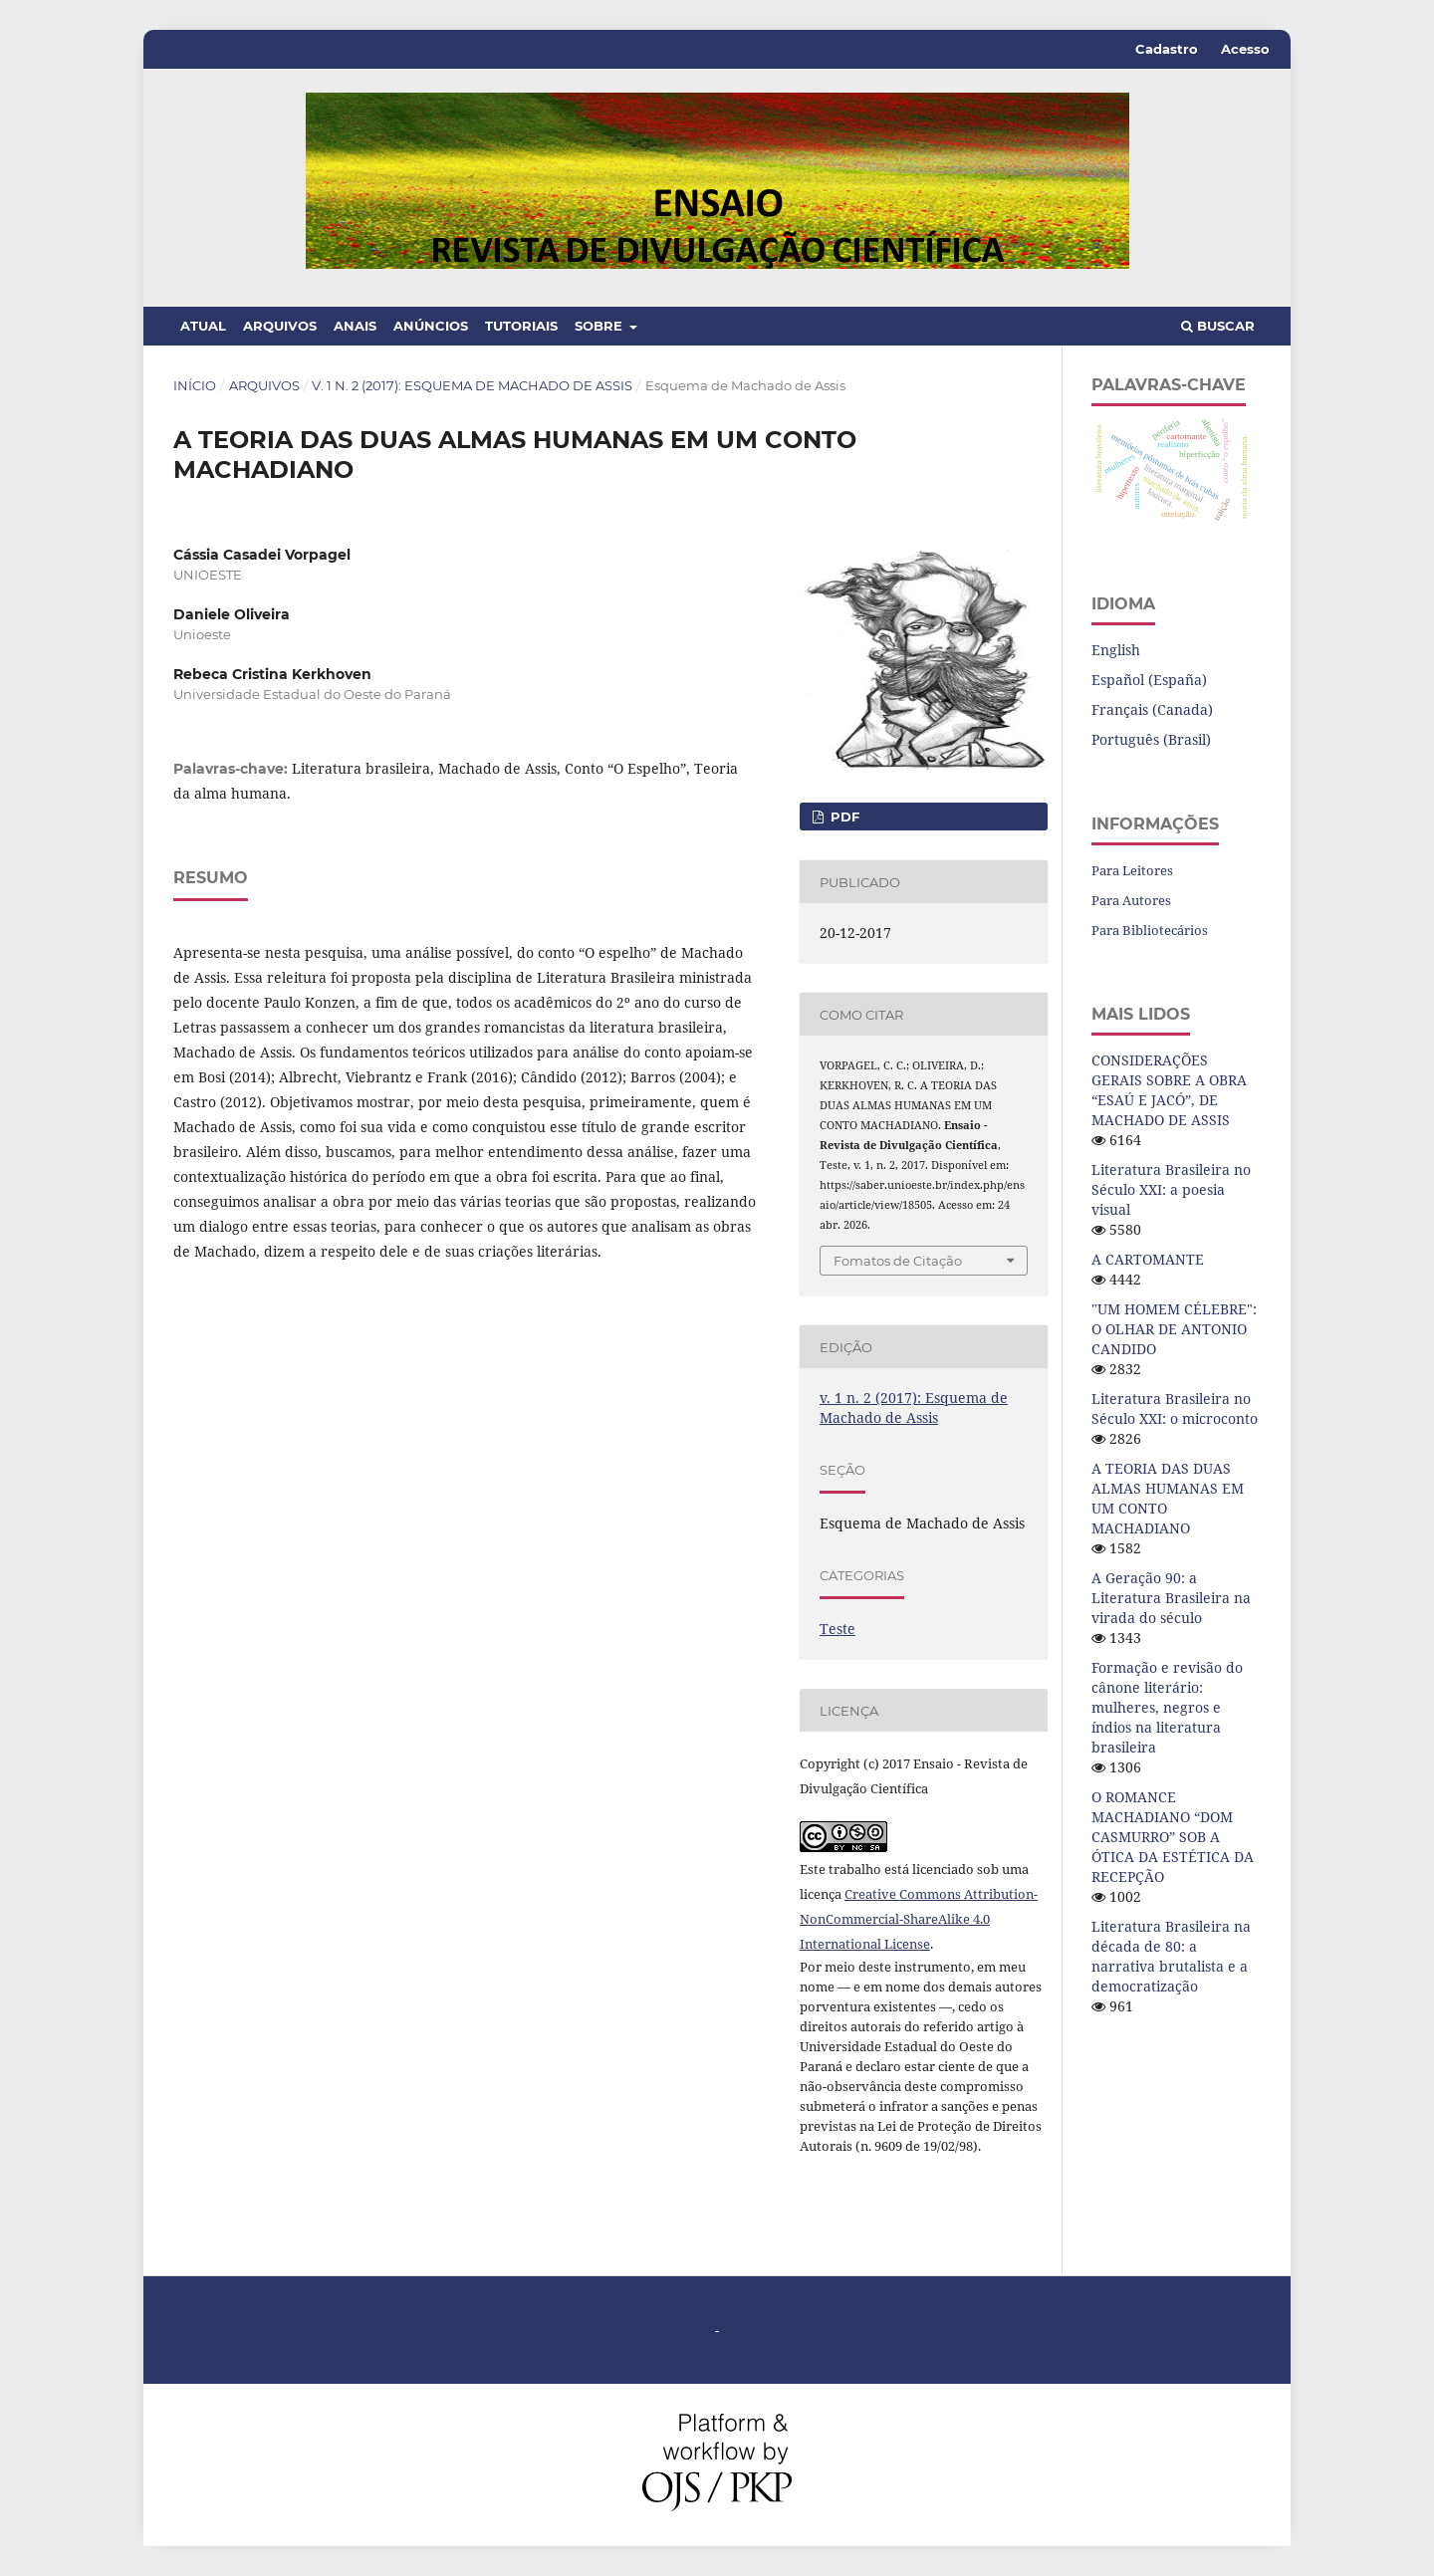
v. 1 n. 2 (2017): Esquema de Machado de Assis (472, 385)
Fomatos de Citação (898, 1261)
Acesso (1245, 49)
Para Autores (1131, 900)
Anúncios (430, 326)
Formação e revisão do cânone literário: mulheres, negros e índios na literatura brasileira (1167, 1707)
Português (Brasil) (1151, 739)
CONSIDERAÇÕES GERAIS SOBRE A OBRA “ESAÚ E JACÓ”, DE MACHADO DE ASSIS (1169, 1090)
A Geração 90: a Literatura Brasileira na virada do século (1171, 1597)
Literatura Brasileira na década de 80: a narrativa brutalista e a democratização (1171, 1956)
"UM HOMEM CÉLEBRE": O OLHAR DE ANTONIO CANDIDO (1174, 1328)
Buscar (1218, 326)
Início (194, 385)
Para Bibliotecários (1149, 930)
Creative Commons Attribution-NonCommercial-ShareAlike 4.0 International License (919, 1919)
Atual (203, 326)
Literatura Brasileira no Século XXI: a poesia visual (1171, 1189)
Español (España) (1149, 679)
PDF (843, 816)
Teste (837, 1628)
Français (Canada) (1152, 709)
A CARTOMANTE (1147, 1259)
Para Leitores (1132, 870)
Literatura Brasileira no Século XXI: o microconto (1174, 1408)
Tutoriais (521, 326)
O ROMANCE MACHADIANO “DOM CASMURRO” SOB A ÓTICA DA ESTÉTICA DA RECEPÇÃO (1172, 1836)
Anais (355, 326)
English (1115, 649)
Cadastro (1166, 49)
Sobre (600, 326)
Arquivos (280, 326)
